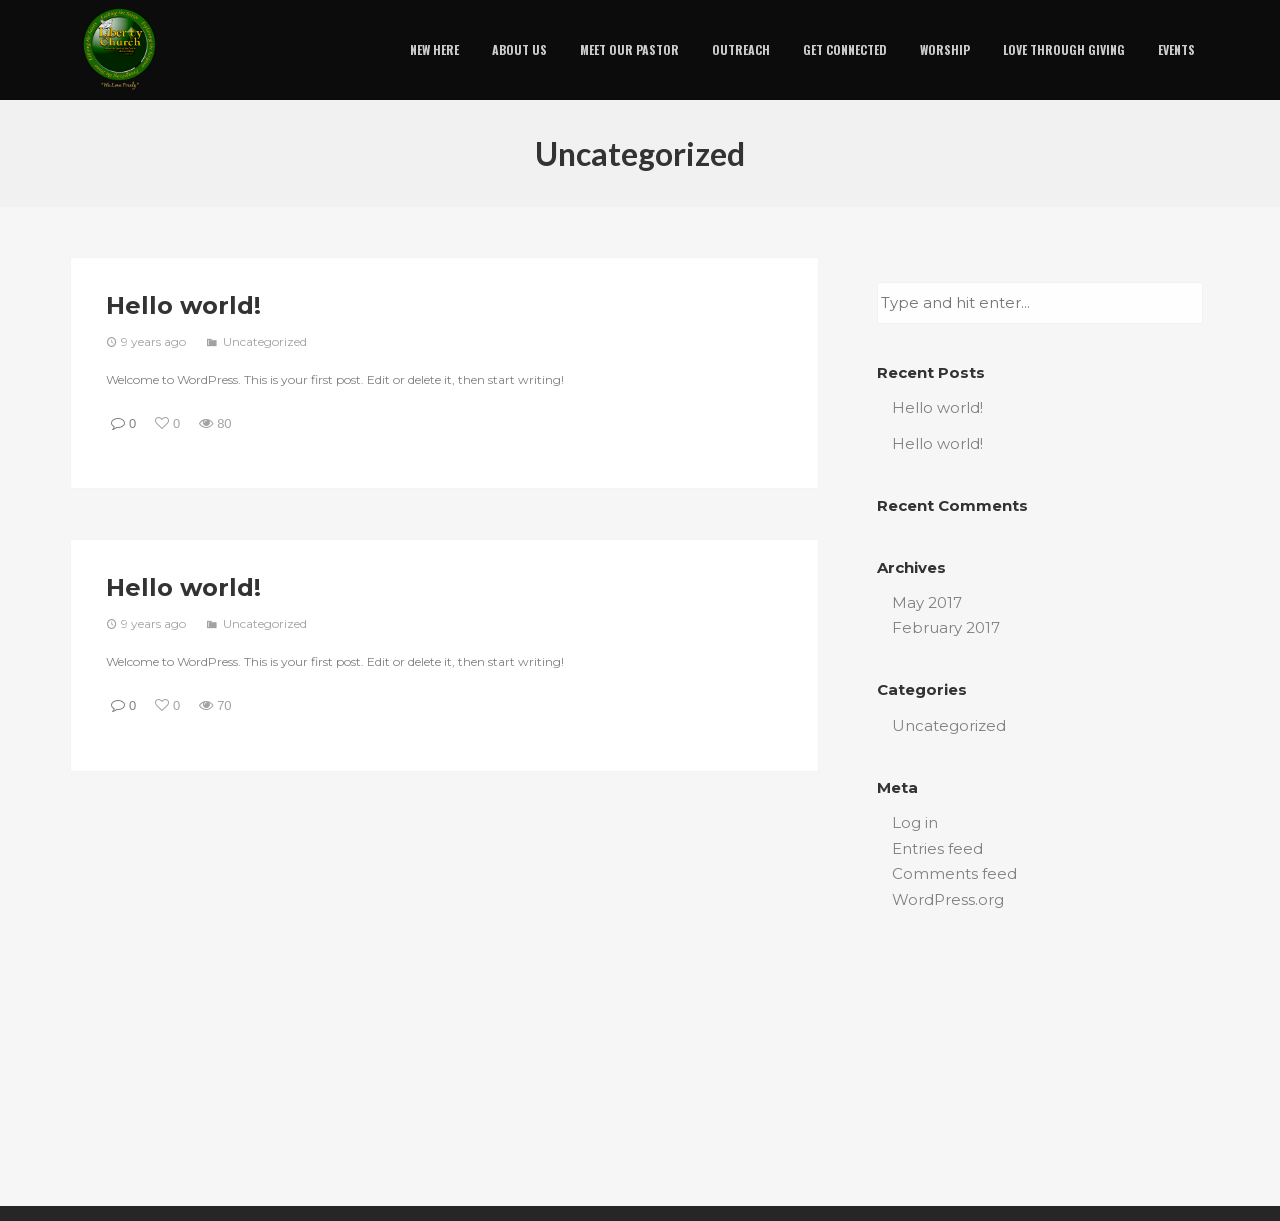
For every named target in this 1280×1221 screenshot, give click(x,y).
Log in (915, 822)
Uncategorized (265, 341)
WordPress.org (948, 899)
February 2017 (946, 627)
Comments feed (954, 873)
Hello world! (183, 305)
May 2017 (927, 602)
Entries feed (937, 848)
